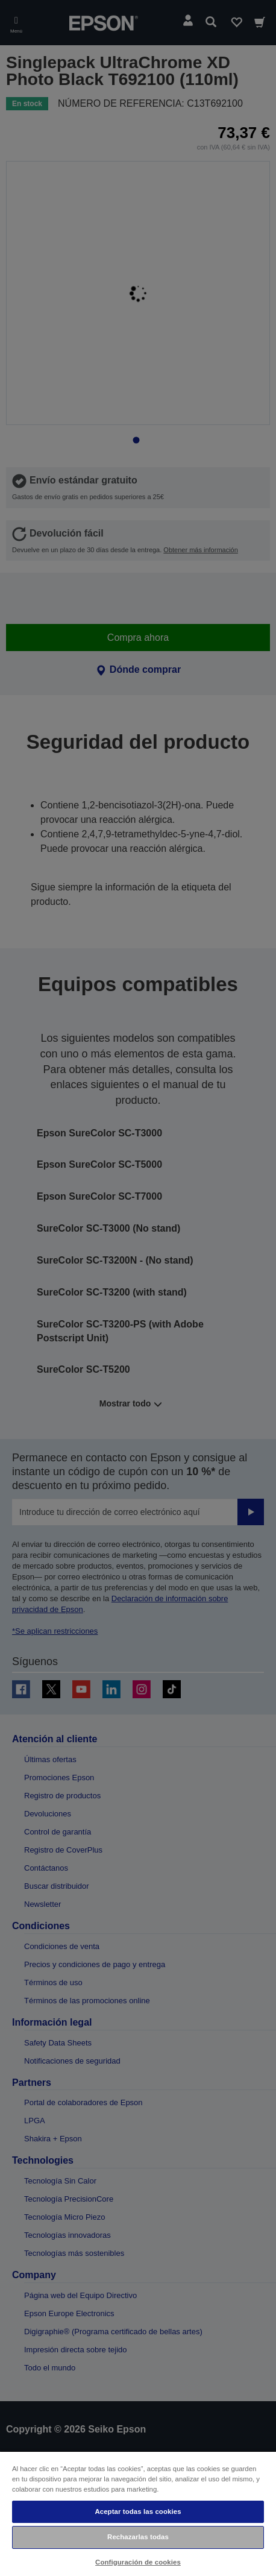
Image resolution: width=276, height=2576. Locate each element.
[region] (138, 2513)
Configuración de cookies (138, 2562)
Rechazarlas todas (138, 2536)
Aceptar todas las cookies (138, 2511)
